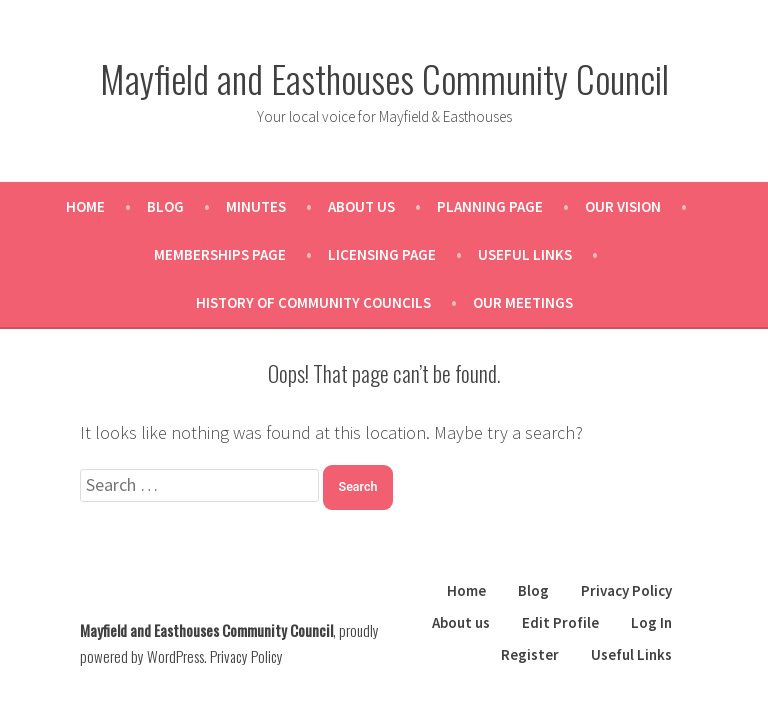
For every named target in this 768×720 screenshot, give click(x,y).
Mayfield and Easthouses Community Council (384, 78)
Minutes (256, 206)
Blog (165, 206)
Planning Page (490, 206)
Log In (651, 622)
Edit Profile (560, 622)
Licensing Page (382, 254)
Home (85, 206)
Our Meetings (523, 302)
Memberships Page (220, 254)
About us (361, 206)
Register (530, 654)
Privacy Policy (626, 590)
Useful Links (525, 254)
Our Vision (623, 206)
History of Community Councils (313, 302)
